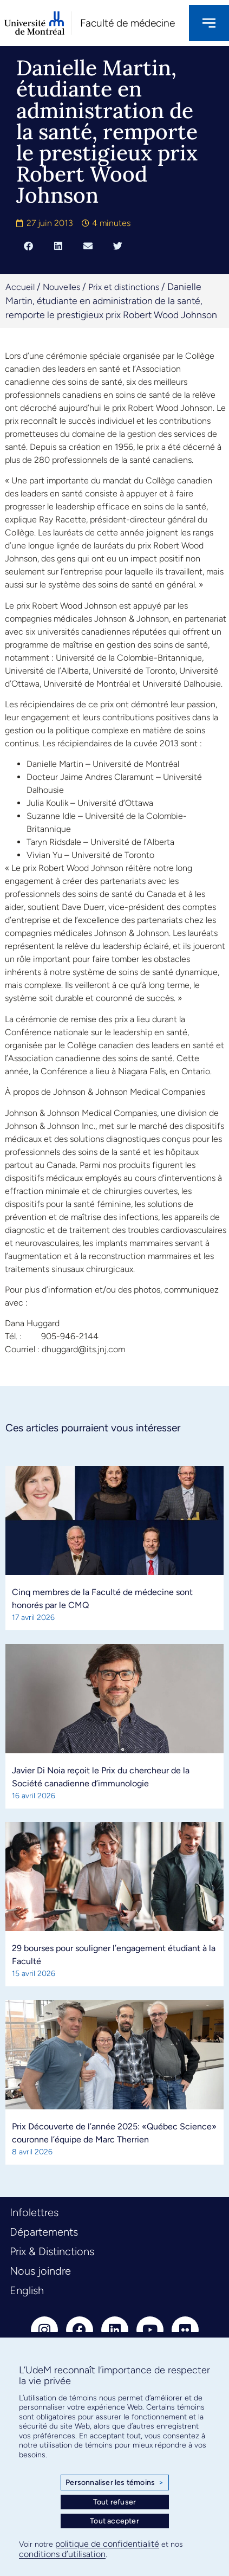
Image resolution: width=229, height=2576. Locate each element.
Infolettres (34, 2212)
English (27, 2290)
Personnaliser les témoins (114, 2483)
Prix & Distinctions (52, 2251)
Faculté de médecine (127, 23)
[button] (28, 245)
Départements (44, 2231)
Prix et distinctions (123, 287)
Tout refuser (114, 2502)
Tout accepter (114, 2521)
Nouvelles (61, 287)
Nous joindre (40, 2270)
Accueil (20, 287)
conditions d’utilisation (62, 2554)
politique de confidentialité (107, 2544)
